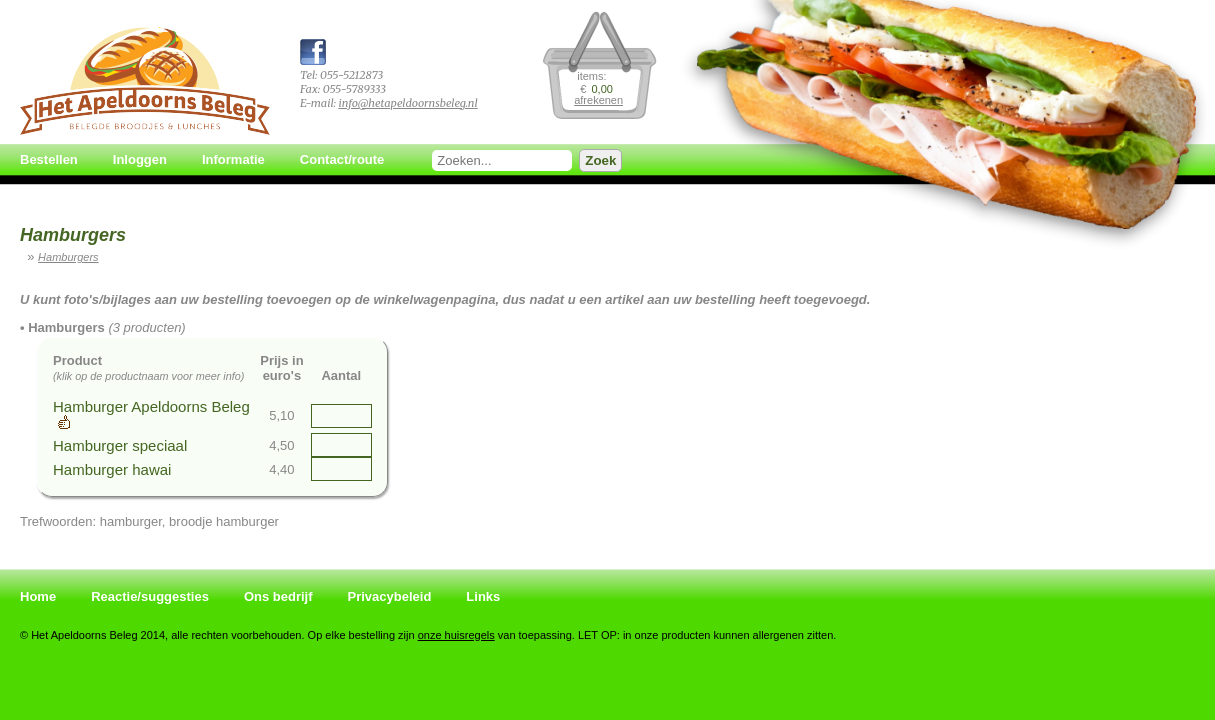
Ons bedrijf (278, 596)
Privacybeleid (390, 596)
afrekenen (598, 100)
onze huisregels (456, 635)
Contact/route (342, 159)
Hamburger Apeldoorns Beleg (151, 406)
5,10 (281, 415)
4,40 (281, 469)
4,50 (281, 445)
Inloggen (140, 159)
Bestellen (49, 159)
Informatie (233, 159)
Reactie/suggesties (150, 596)
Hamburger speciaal (120, 445)
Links (483, 596)
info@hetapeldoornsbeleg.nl (407, 103)
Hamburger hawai (112, 469)
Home (38, 596)
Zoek (600, 160)
